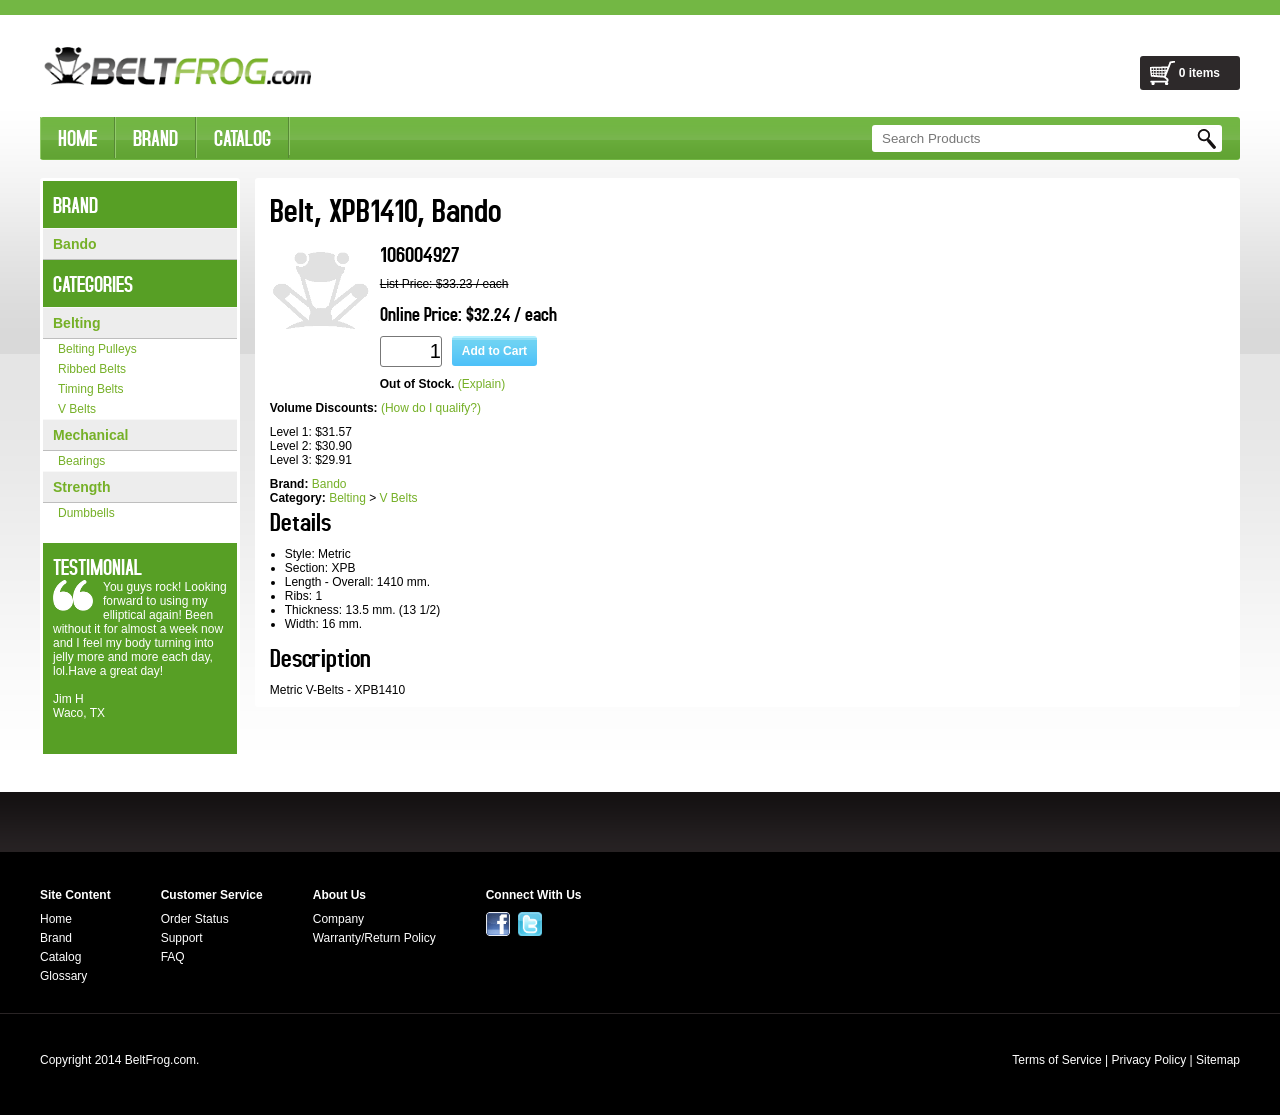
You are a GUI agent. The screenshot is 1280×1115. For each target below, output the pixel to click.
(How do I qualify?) (431, 408)
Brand (56, 938)
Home (56, 919)
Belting (76, 323)
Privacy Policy (1148, 1060)
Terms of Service (1056, 1060)
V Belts (77, 409)
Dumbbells (86, 513)
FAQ (173, 957)
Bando (75, 244)
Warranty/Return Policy (374, 938)
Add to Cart (494, 351)
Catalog (60, 957)
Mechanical (90, 435)
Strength (82, 487)
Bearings (81, 461)
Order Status (195, 919)
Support (182, 938)
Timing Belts (91, 389)
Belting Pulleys (97, 349)
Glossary (63, 976)
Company (338, 919)
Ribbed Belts (92, 369)
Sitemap (1218, 1060)
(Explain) (481, 384)
